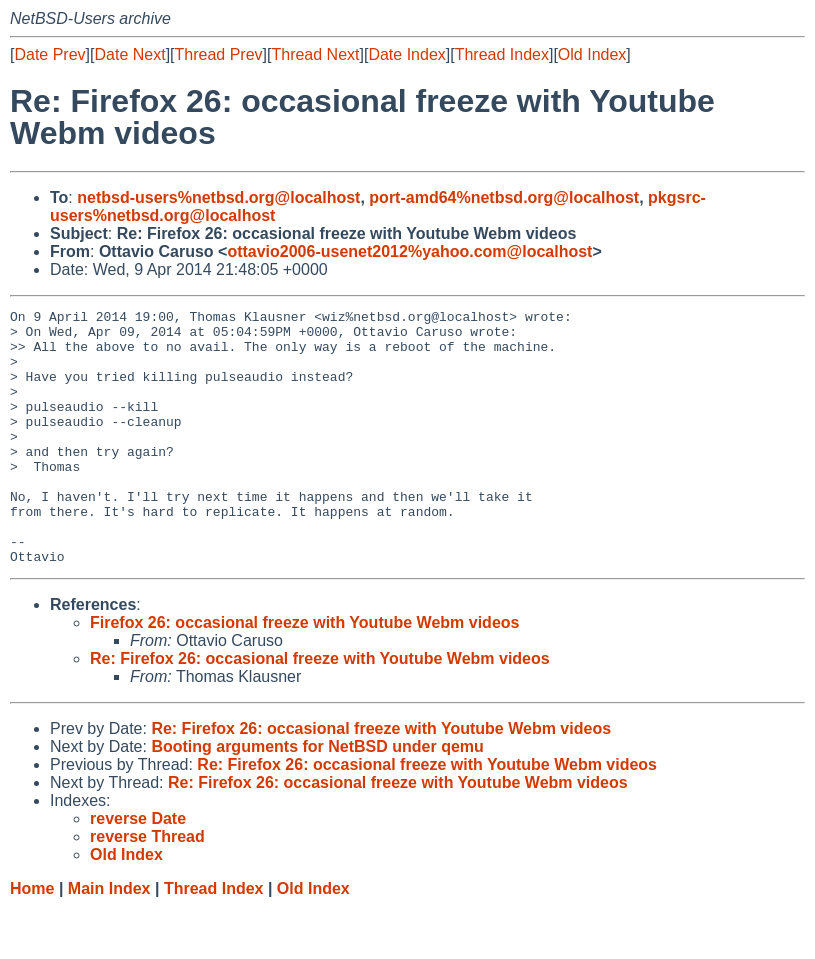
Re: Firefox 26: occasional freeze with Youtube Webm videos (320, 709)
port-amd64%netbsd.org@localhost (504, 197)
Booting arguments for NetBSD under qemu (317, 797)
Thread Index (502, 54)
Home (32, 939)
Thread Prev (219, 54)
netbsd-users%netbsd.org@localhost (218, 197)
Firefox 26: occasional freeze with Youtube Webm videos (304, 673)
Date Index (406, 54)
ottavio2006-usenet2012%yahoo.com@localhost (409, 251)
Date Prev (49, 54)
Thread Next (315, 54)
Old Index (592, 54)
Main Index (109, 939)
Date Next (129, 54)
